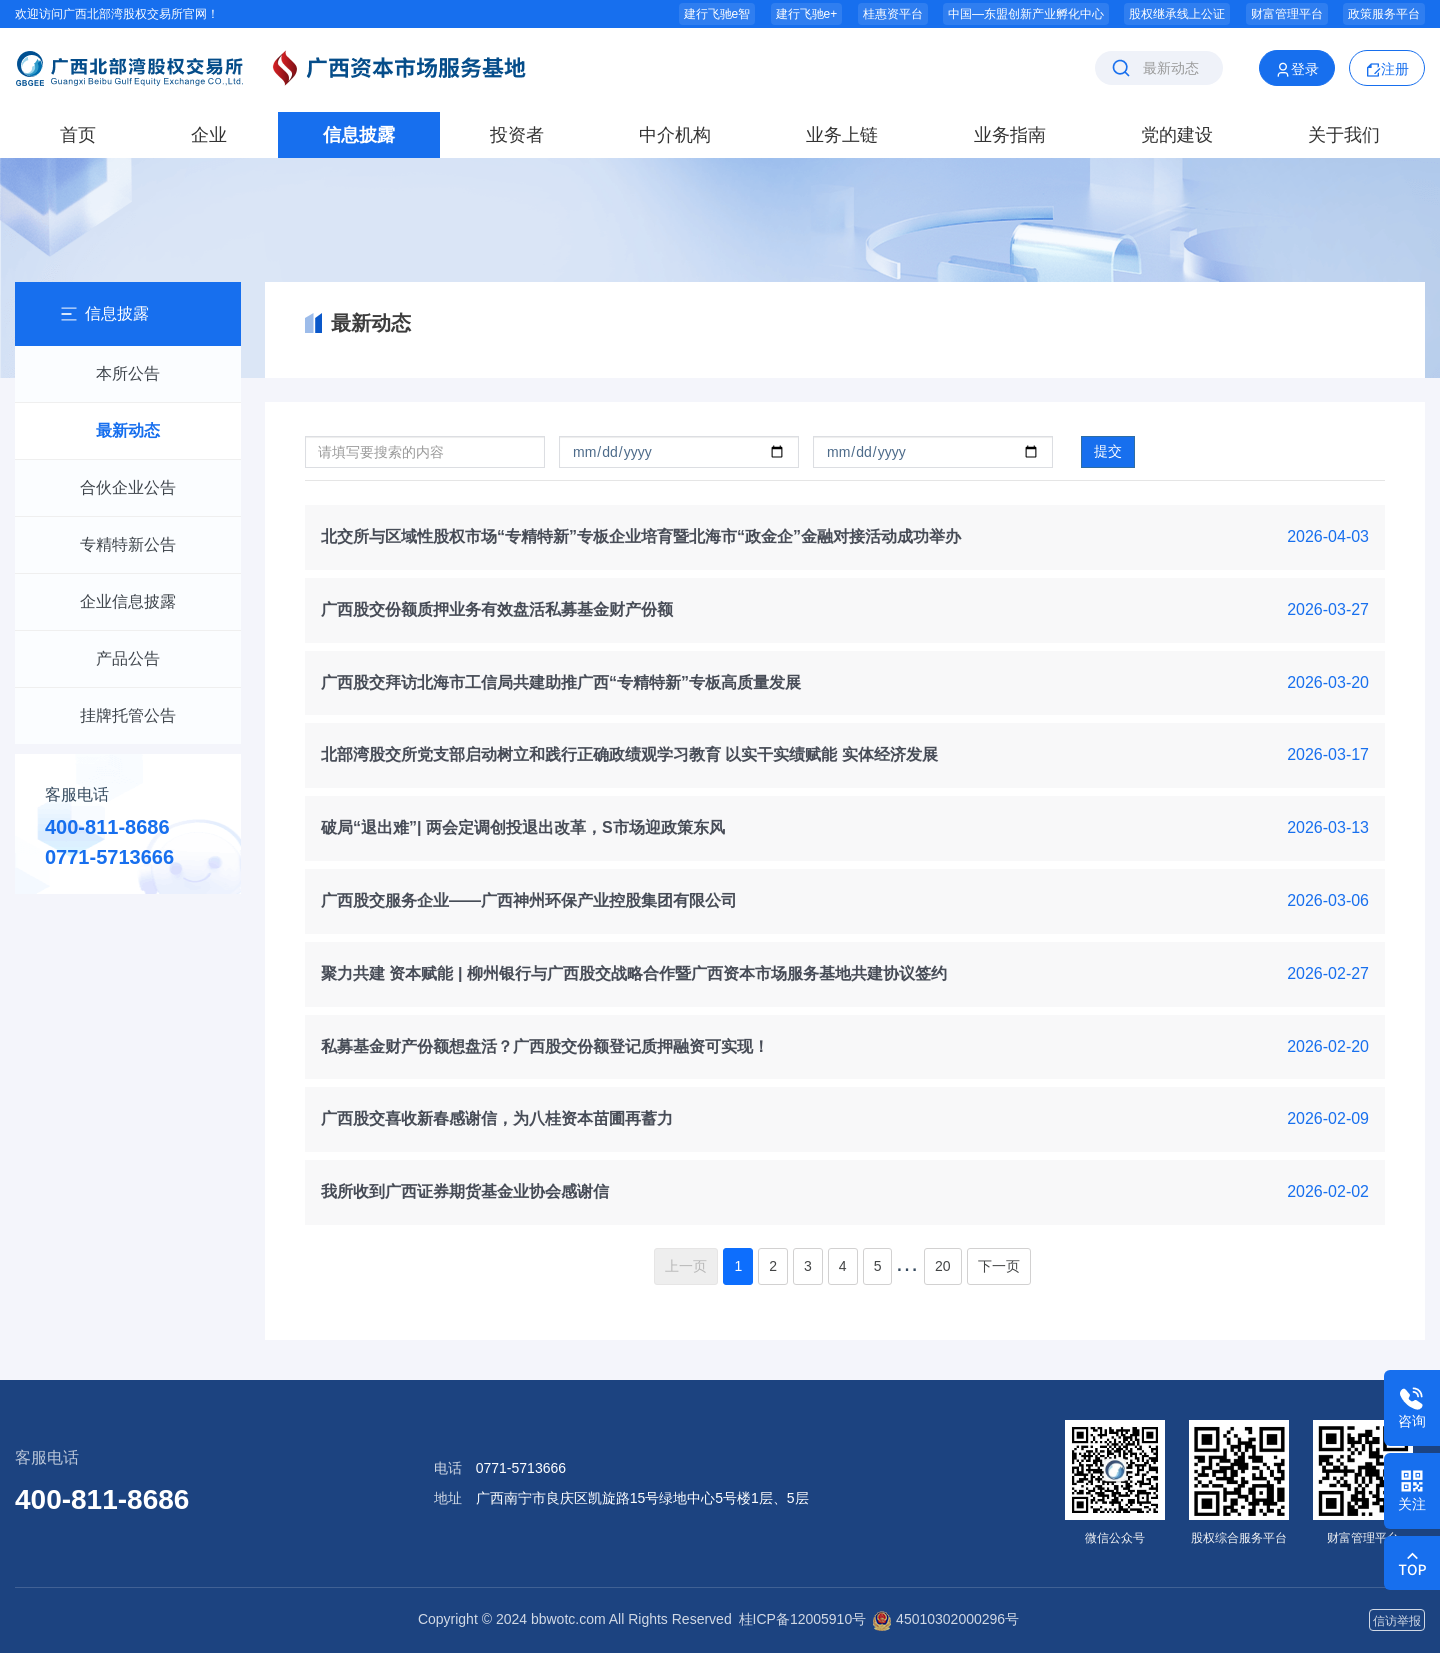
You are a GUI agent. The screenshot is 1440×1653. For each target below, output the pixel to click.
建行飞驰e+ (807, 14)
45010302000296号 (945, 1619)
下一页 (999, 1266)
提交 (1108, 451)
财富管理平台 (1287, 14)
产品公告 (128, 658)
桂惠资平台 (893, 14)
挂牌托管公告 (128, 715)
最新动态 (128, 430)
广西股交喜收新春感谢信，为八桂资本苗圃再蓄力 (497, 1118)
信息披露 (359, 135)
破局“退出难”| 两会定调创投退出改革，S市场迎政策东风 (523, 827)
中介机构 (675, 135)
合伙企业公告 (128, 487)
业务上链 (842, 135)
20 (943, 1266)
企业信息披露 (128, 601)
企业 (209, 135)
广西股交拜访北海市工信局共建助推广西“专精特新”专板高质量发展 (561, 682)
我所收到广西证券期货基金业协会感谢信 (465, 1191)
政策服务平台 (1384, 14)
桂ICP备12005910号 (803, 1619)
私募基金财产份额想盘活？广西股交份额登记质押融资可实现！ (545, 1046)
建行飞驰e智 (717, 14)
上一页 (686, 1266)
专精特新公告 (128, 544)
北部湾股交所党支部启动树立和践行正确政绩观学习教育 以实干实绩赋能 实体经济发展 (629, 754)
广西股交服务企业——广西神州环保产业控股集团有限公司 (529, 900)
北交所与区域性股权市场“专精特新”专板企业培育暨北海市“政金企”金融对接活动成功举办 (641, 536)
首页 (78, 135)
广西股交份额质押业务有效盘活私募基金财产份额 (497, 609)
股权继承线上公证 (1177, 14)
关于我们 (1344, 135)
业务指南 (1010, 135)
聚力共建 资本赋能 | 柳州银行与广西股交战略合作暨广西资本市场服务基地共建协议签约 (634, 973)
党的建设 (1177, 135)
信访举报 (1397, 1621)
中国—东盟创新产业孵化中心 (1026, 14)
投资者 (517, 135)
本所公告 (128, 373)
